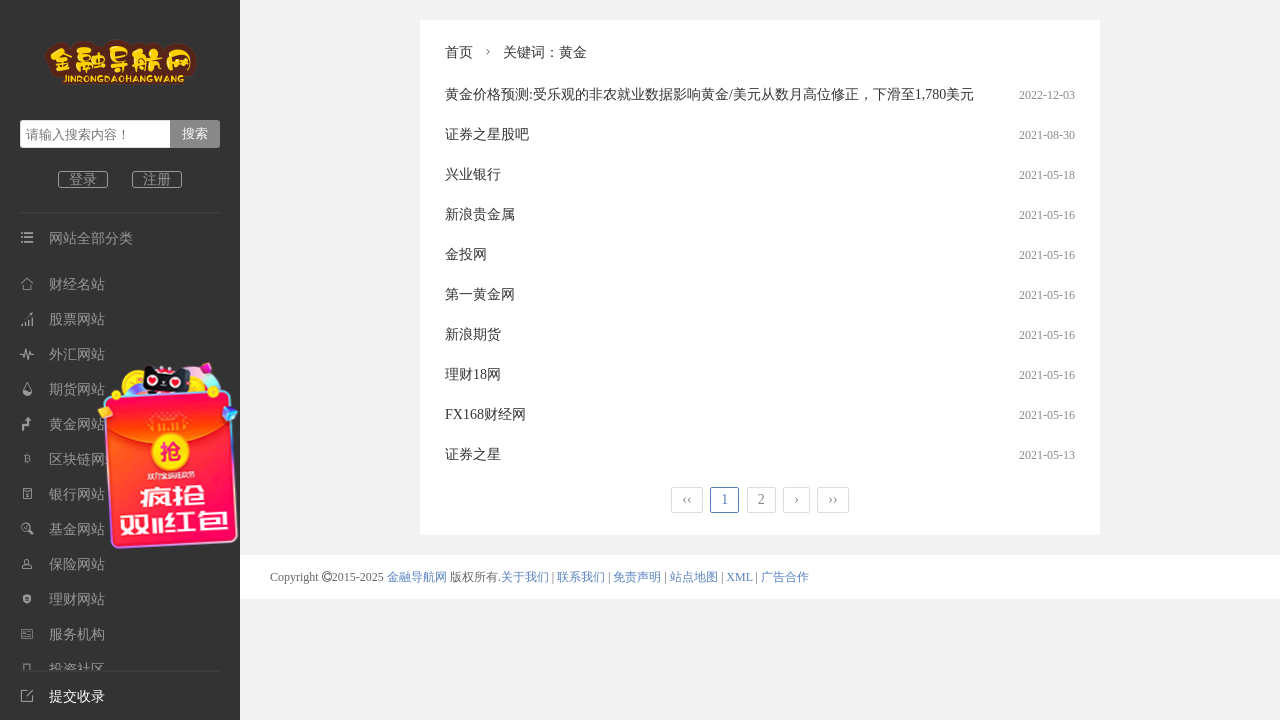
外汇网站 (62, 354)
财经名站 (62, 284)
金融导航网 (418, 577)
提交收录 (62, 696)
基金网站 (62, 529)
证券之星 (473, 454)
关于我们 (525, 577)
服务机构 (62, 634)
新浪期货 (473, 334)
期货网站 (62, 389)
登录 (83, 179)
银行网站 (62, 494)
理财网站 (62, 599)
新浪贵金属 (480, 214)
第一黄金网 (480, 294)
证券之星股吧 (487, 134)
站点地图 (694, 577)
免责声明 (637, 577)
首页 (459, 52)
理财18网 (473, 374)
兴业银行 (473, 174)
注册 (157, 179)
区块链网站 (69, 459)
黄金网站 (62, 424)
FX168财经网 (485, 414)
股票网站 (62, 319)
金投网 (466, 254)
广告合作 (785, 577)
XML (739, 577)
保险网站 (62, 564)
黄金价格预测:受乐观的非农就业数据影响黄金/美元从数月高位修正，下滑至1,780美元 (709, 94)
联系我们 (581, 577)
